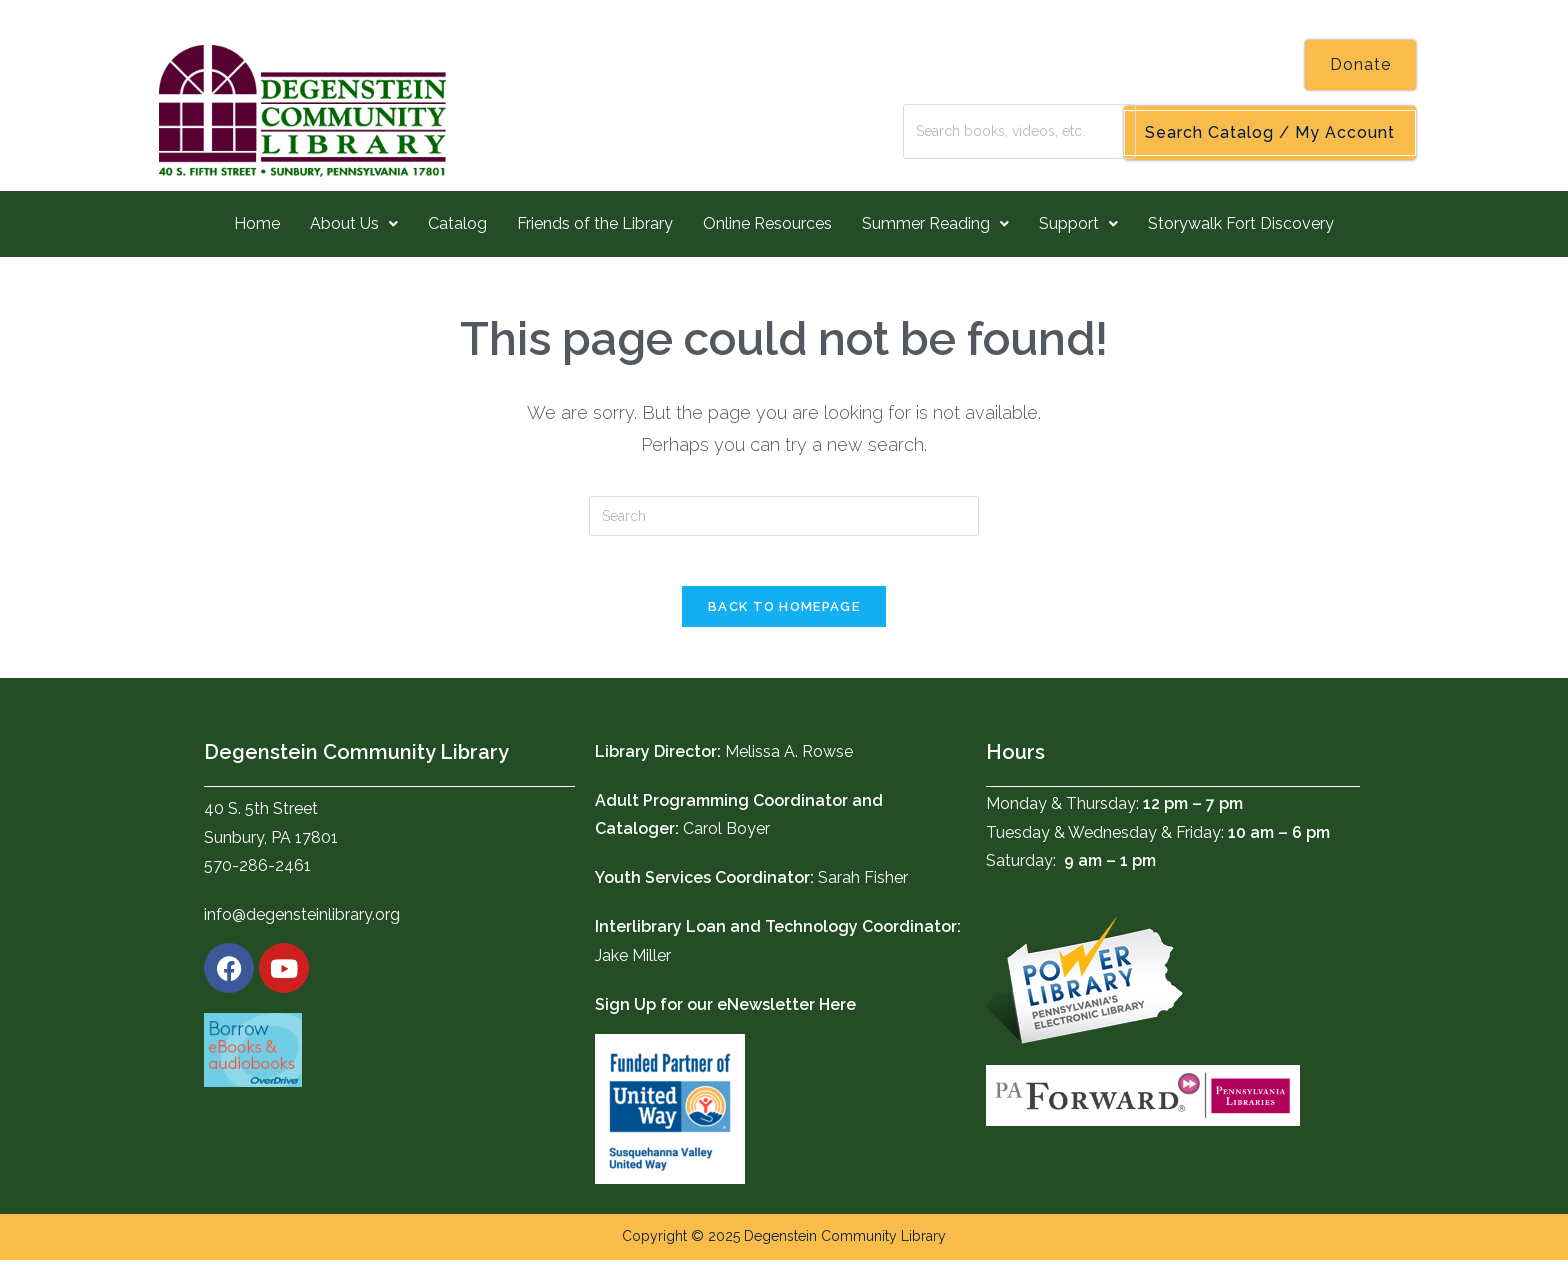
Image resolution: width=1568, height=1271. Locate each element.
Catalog (457, 223)
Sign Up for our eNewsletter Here (725, 1015)
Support (1078, 223)
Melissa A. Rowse (789, 762)
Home (257, 223)
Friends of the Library (595, 223)
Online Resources (767, 223)
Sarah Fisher (863, 889)
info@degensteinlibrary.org (302, 926)
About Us (354, 223)
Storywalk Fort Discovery (1241, 223)
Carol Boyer (726, 840)
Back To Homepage (784, 617)
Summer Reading (935, 223)
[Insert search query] (784, 516)
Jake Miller (633, 966)
